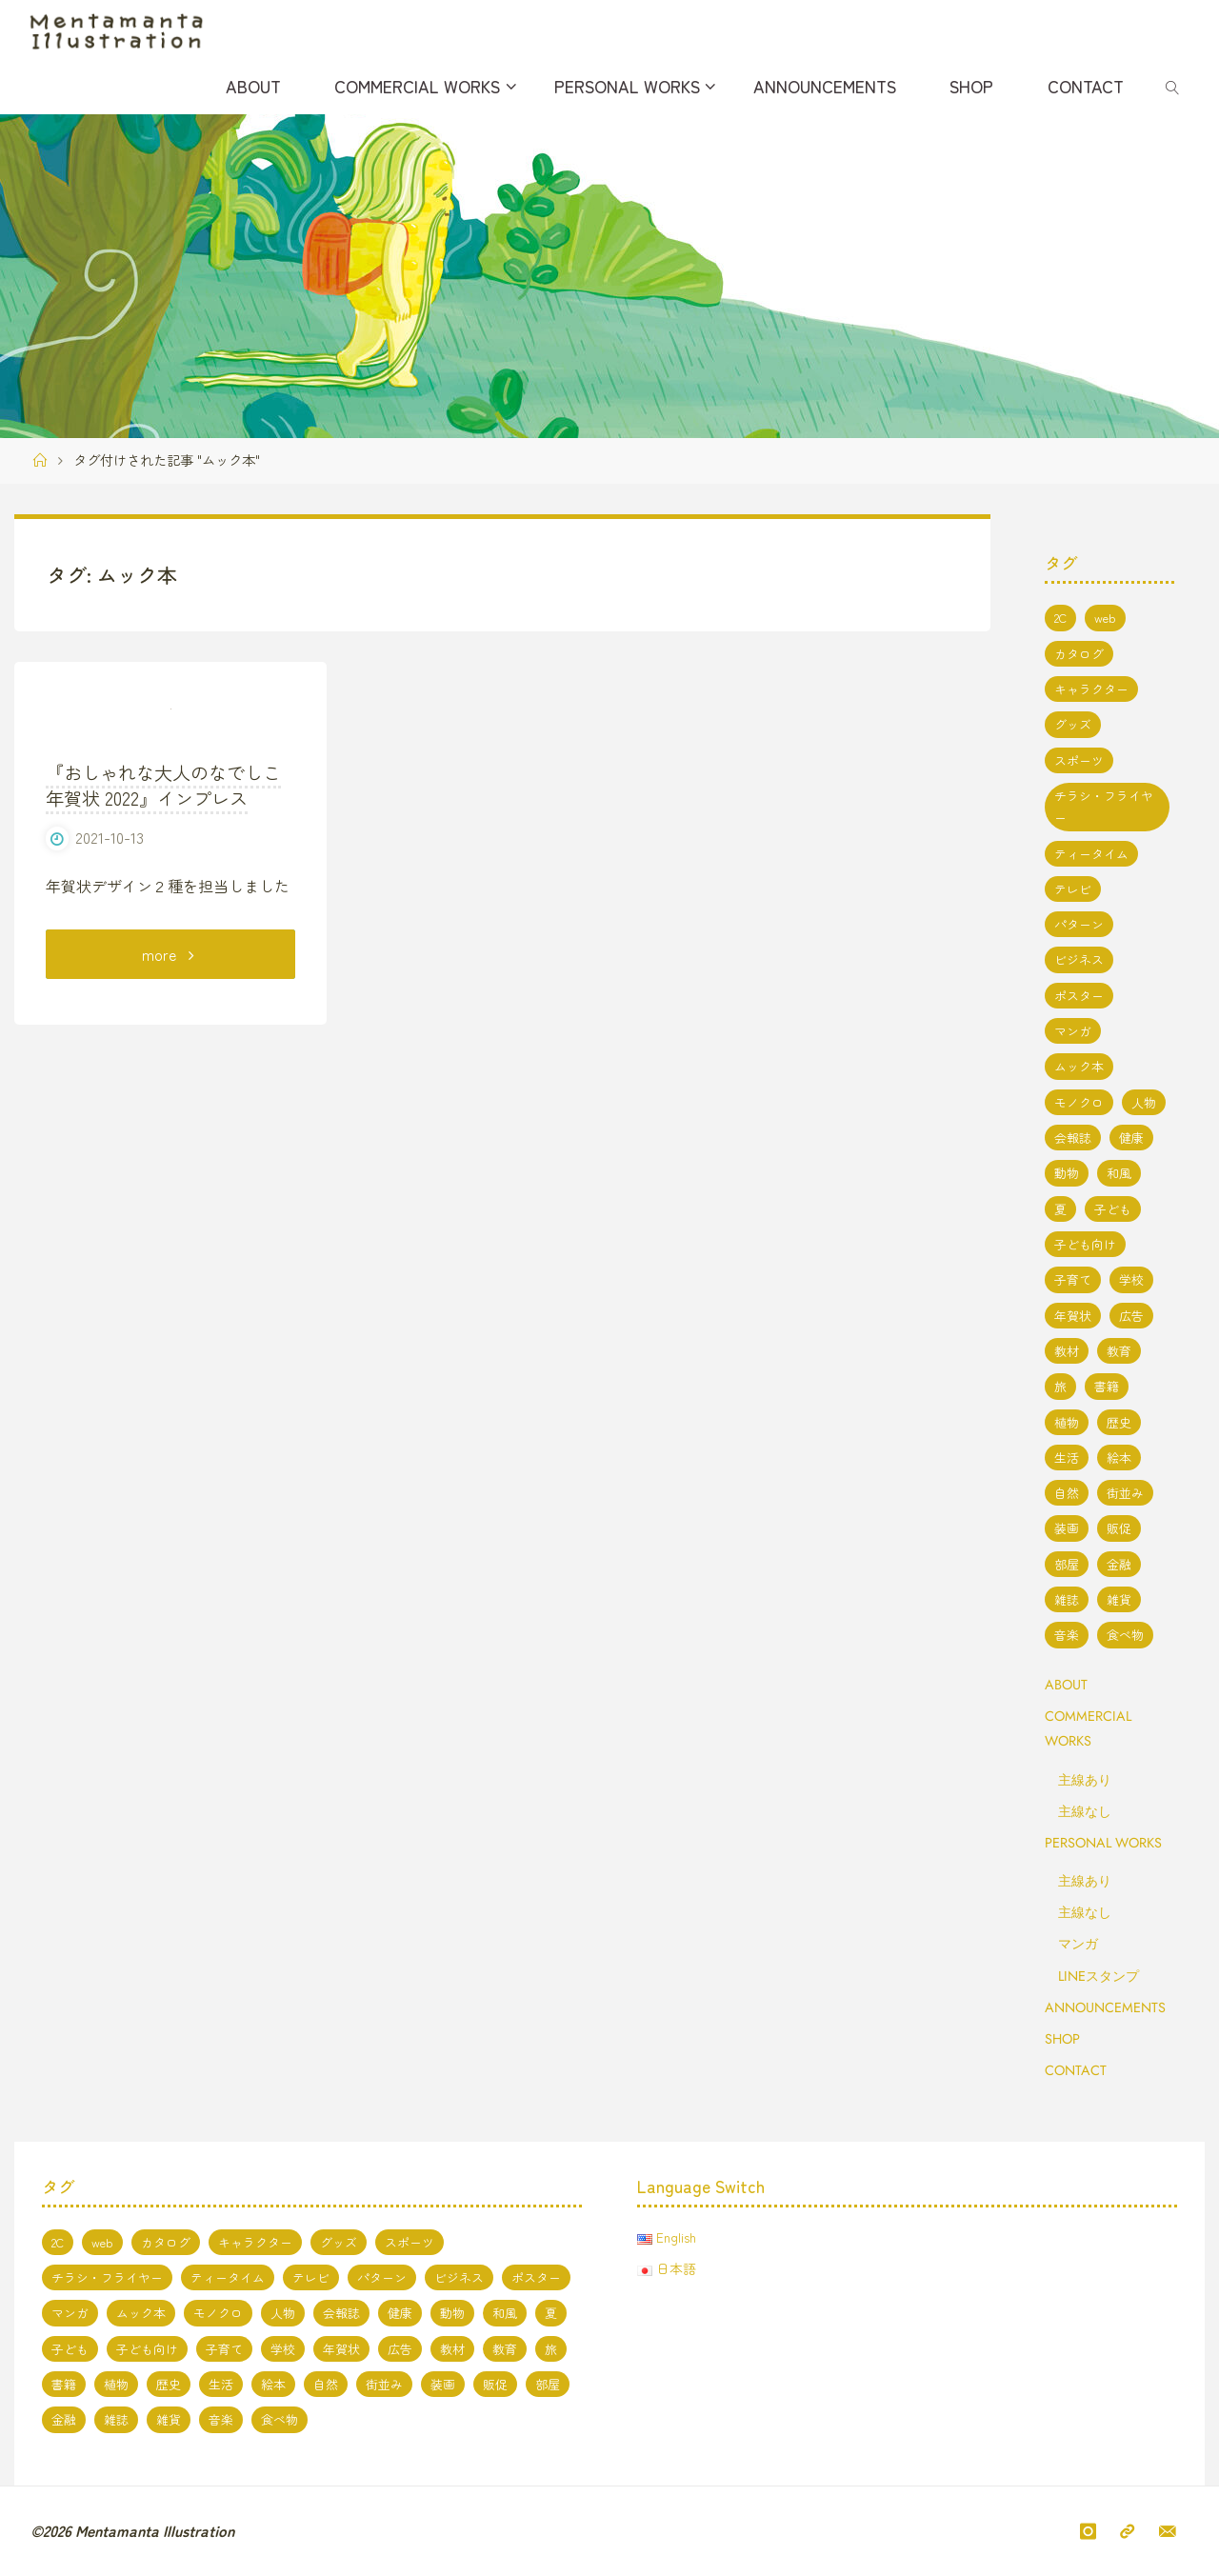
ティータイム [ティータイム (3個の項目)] (1091, 854)
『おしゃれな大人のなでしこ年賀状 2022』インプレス (163, 972)
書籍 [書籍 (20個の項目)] (1106, 1386)
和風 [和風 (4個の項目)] (1119, 1173)
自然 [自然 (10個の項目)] (1066, 1493)
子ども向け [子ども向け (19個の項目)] (1085, 1244)
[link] (1172, 85)
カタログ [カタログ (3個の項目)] (1079, 654)
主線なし (1084, 1811)
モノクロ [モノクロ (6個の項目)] (1079, 1102)
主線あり (1084, 1779)
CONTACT (1076, 2070)
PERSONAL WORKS (1103, 1842)
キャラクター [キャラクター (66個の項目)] (1091, 689)
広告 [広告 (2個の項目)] (1131, 1316)
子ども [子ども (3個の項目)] (1112, 1209)
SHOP (1062, 2038)
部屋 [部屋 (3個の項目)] (1066, 1564)
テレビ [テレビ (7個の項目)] (1072, 889)
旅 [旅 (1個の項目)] (1060, 1386)
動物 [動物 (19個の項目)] (1066, 1173)
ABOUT (1066, 1684)
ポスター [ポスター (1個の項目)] (1079, 996)
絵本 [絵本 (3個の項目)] (1119, 1457)
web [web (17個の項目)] (1105, 618)
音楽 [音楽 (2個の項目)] (1066, 1635)
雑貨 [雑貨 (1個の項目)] (1119, 1599)
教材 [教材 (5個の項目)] (1066, 1351)
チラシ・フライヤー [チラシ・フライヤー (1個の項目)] (1103, 807)
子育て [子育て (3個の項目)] (1072, 1279)
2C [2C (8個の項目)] (1060, 618)
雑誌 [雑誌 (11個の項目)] (1066, 1599)
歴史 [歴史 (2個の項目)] (1119, 1422)
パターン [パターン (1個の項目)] (1079, 924)
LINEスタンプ (1098, 1976)
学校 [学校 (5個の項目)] (1131, 1279)
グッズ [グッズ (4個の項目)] (1072, 724)
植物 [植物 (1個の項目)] (1066, 1422)
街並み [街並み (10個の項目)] (1125, 1493)
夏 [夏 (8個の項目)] (1060, 1209)
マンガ (1078, 1943)
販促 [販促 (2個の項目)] (1119, 1528)
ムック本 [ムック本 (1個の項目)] (1079, 1066)
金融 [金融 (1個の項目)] (1119, 1564)
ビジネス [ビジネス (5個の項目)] (1079, 959)
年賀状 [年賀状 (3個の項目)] (1072, 1316)
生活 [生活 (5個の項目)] (1066, 1457)
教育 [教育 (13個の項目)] (1119, 1351)
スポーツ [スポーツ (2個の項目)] (1079, 760)
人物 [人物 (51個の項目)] (1143, 1102)
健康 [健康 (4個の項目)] (1131, 1137)
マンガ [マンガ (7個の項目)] (1072, 1031)
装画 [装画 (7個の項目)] (1066, 1528)
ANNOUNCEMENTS (1105, 2007)
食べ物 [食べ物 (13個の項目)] (1125, 1635)
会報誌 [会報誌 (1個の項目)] (1072, 1137)
